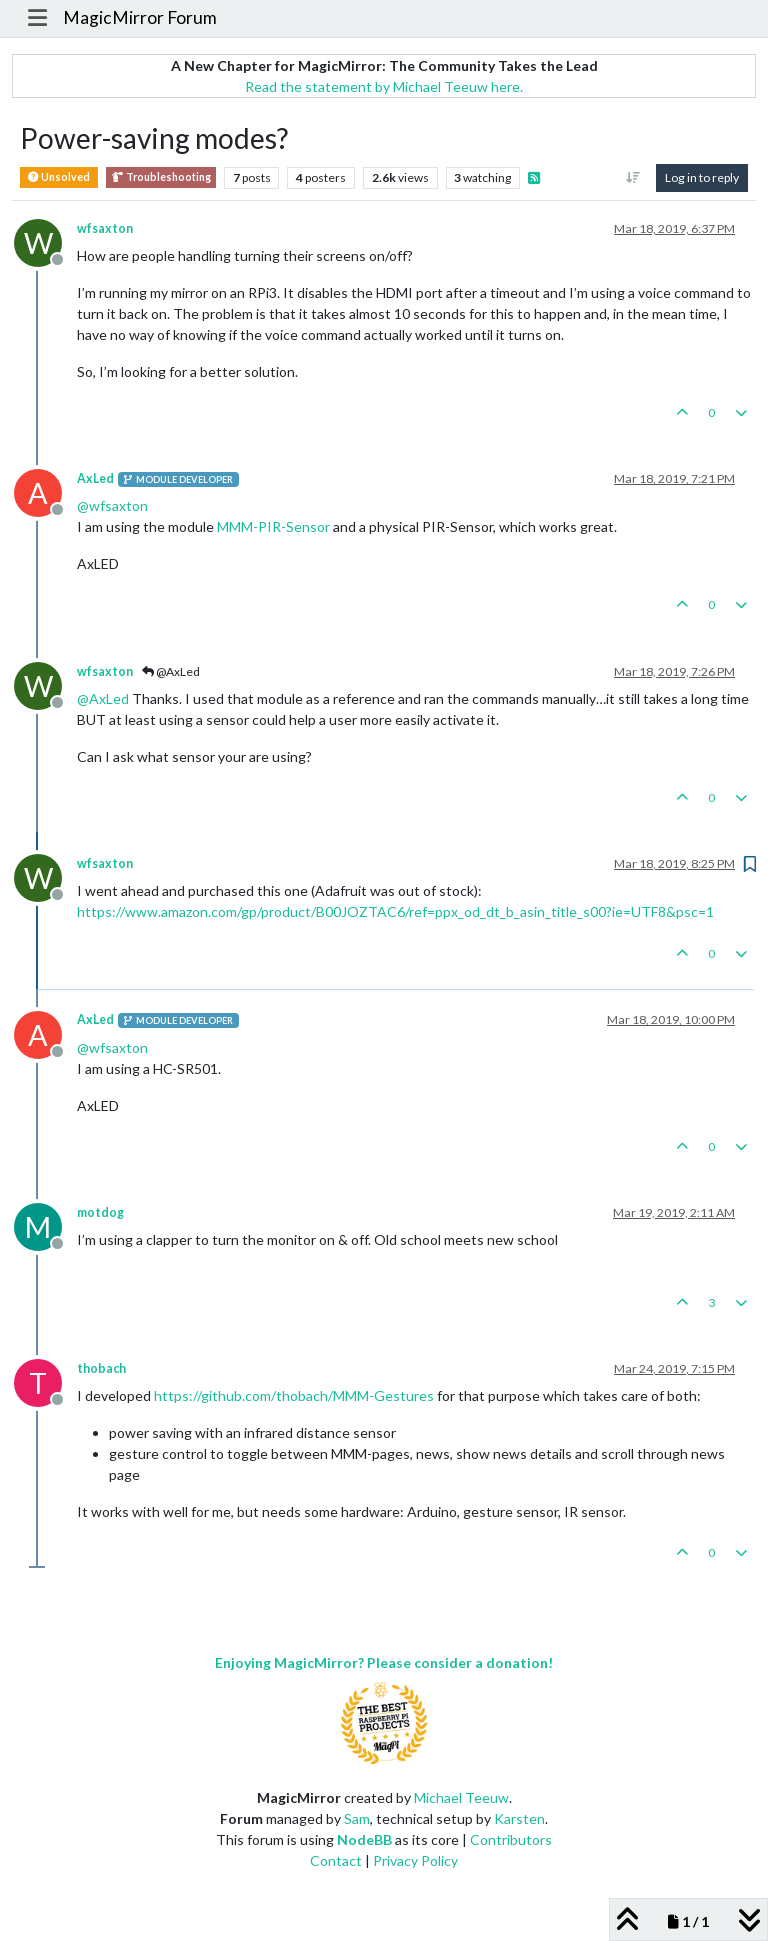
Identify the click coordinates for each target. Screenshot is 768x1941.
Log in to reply (702, 177)
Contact (336, 1860)
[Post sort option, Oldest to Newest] (633, 178)
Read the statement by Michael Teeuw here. (384, 86)
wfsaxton (105, 228)
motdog (100, 1212)
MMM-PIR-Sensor (273, 526)
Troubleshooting (161, 177)
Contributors (511, 1839)
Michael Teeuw (461, 1797)
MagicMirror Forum (140, 17)
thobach (101, 1368)
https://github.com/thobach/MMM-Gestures (294, 1395)
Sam (357, 1818)
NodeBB (364, 1839)
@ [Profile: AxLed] (103, 698)
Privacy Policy (415, 1860)
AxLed (95, 478)
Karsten (519, 1818)
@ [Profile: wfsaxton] (112, 505)
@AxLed (171, 671)
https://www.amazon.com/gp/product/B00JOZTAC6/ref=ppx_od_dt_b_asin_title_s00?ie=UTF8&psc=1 (395, 911)
